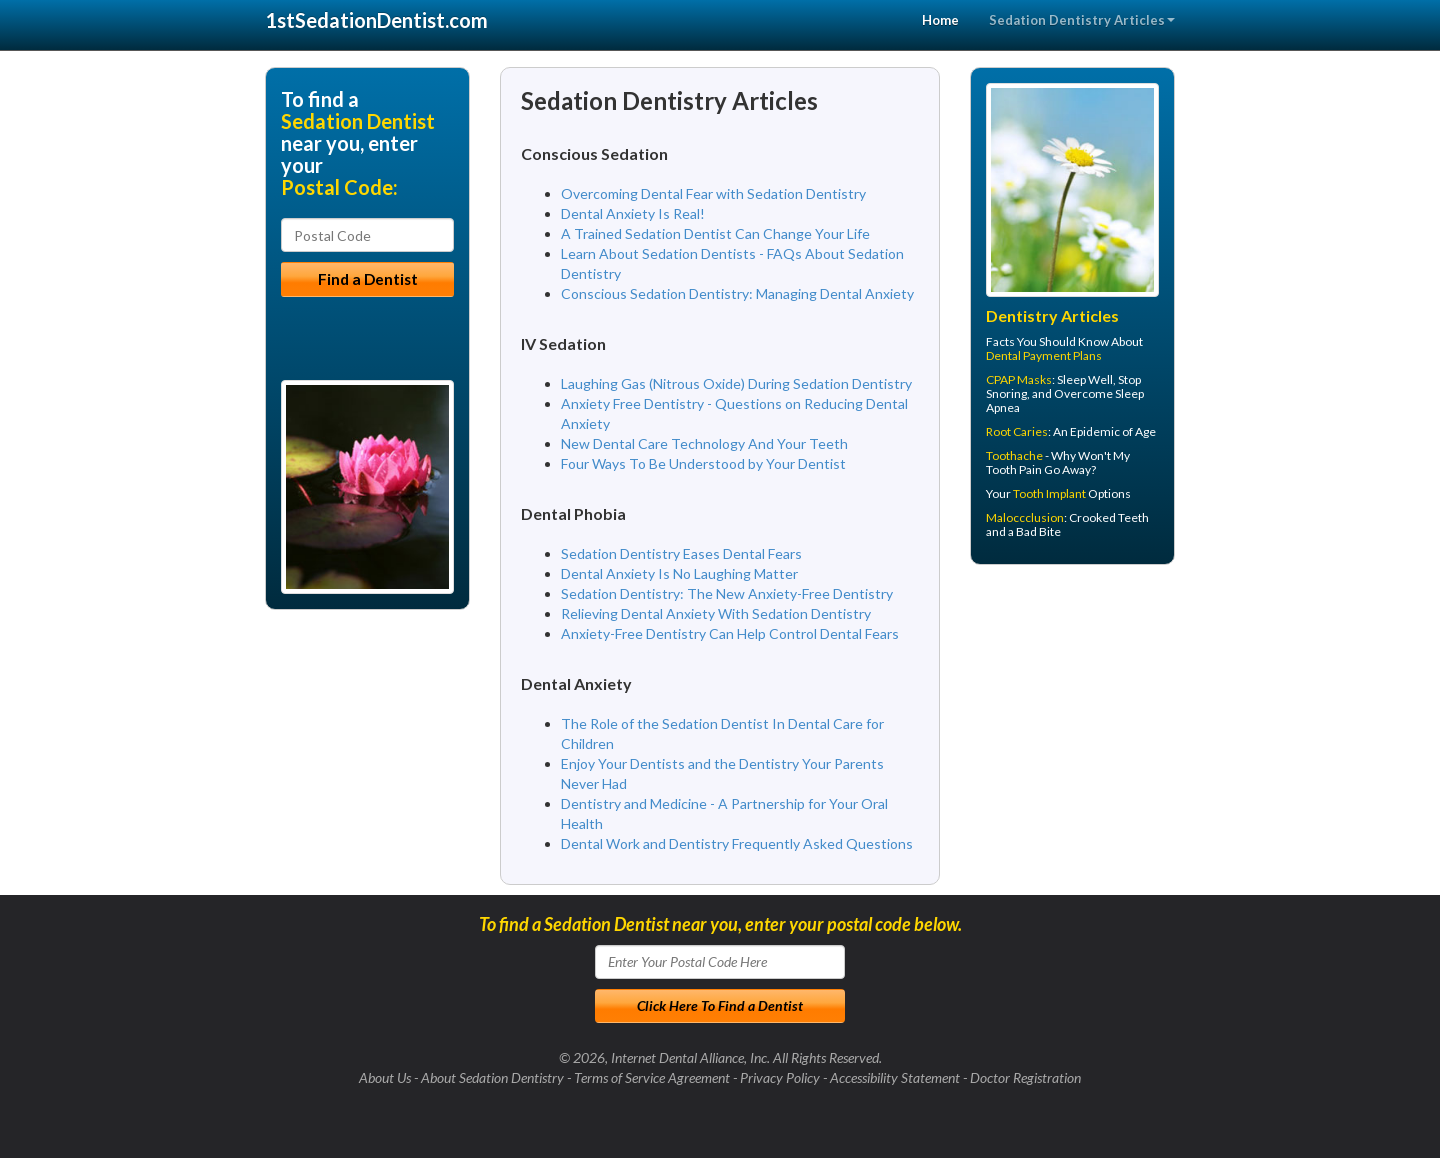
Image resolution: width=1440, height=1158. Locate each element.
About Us (385, 1077)
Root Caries (1017, 431)
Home (940, 20)
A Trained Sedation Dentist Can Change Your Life (715, 233)
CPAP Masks (1019, 379)
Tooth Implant (1049, 493)
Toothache (1014, 455)
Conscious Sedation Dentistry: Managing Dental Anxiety (737, 293)
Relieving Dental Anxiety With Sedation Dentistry (716, 613)
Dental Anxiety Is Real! (633, 213)
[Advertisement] (1072, 735)
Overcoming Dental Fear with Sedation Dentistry (713, 193)
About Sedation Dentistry (492, 1077)
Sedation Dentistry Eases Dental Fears (681, 553)
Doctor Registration (1025, 1077)
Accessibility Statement (895, 1077)
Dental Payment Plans (1044, 355)
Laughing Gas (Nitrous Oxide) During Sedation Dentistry (736, 383)
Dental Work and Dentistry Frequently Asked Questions (737, 843)
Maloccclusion (1025, 517)
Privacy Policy (780, 1077)
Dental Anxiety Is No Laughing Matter (679, 573)
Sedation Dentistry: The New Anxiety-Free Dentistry (727, 593)
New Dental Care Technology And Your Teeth (704, 443)
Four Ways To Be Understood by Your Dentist (703, 463)
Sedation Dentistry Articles (1082, 20)
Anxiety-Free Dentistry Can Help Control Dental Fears (730, 633)
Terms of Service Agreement (652, 1077)
